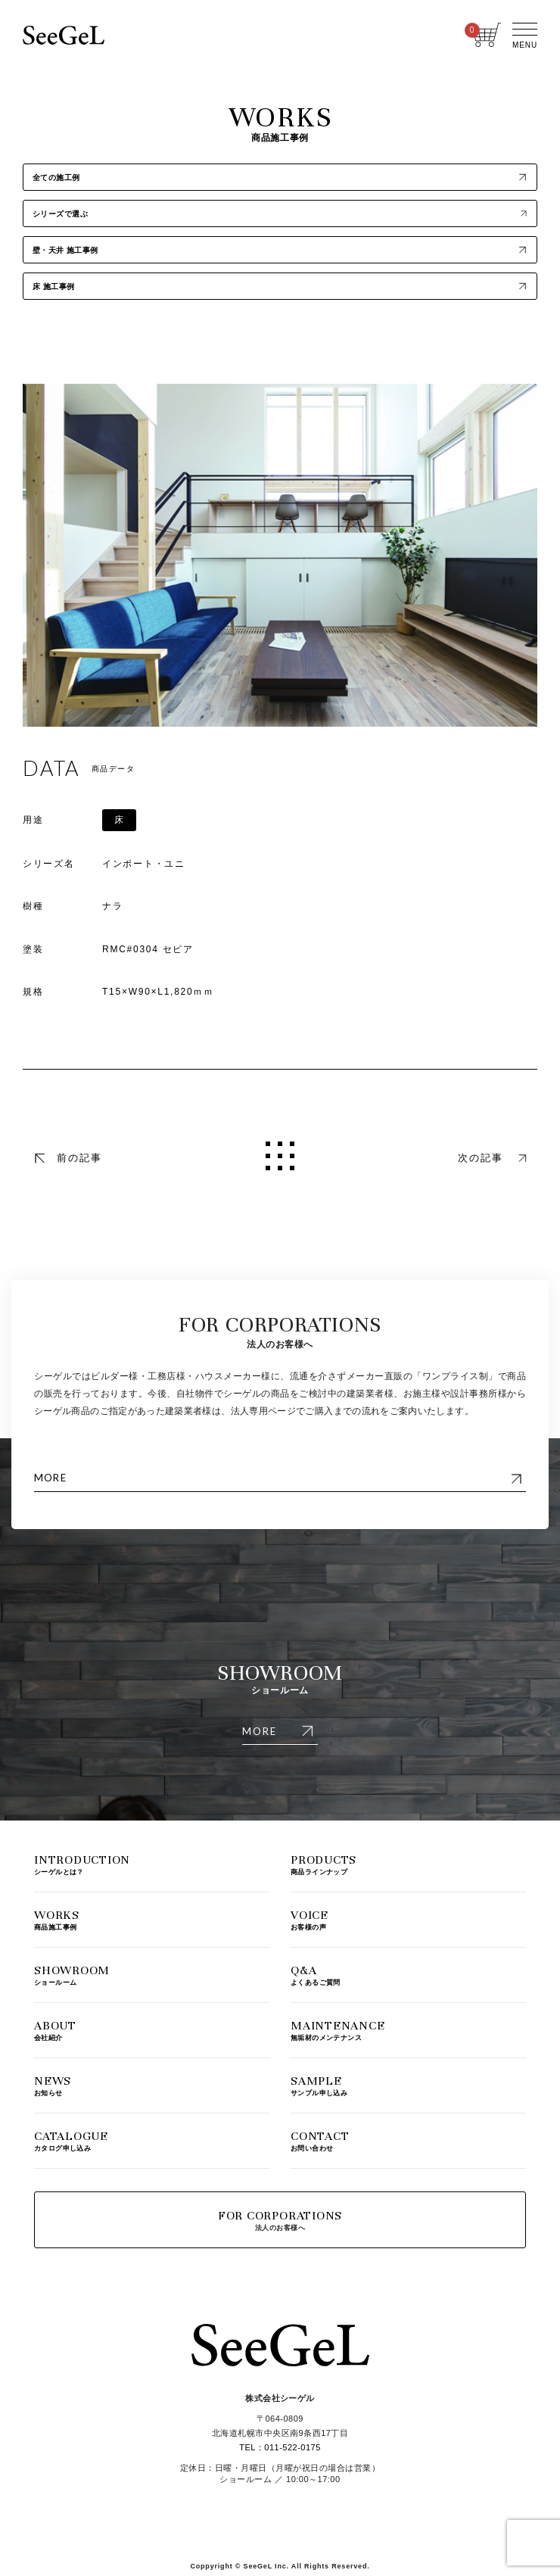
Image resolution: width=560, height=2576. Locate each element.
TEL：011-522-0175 (280, 2447)
